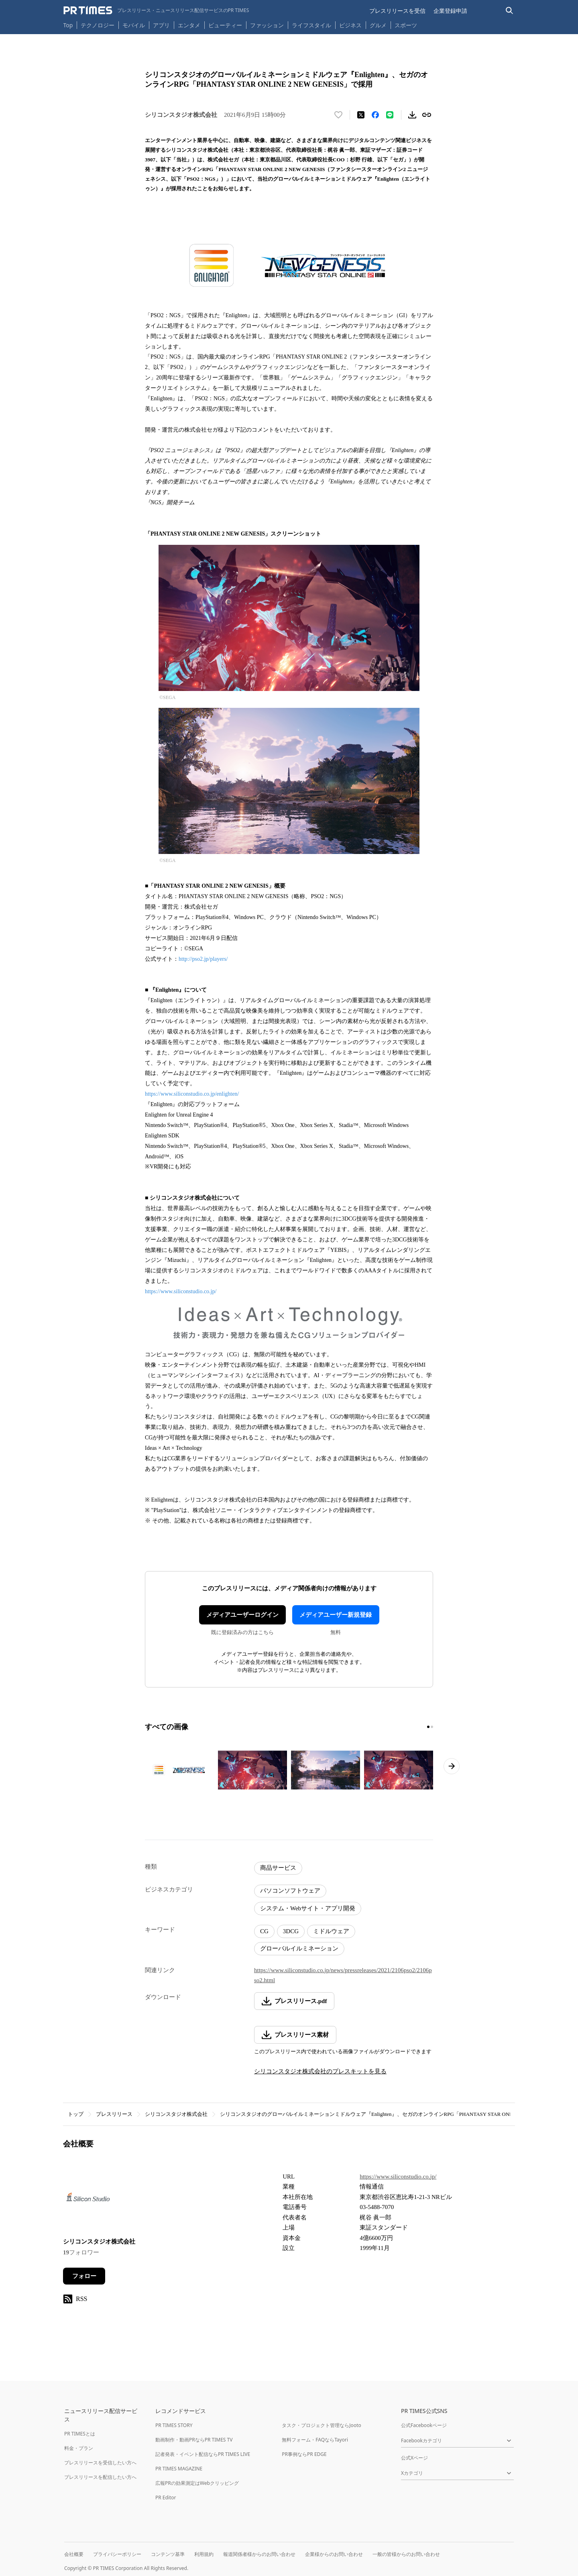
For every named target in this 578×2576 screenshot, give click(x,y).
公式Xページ (414, 2457)
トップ (75, 2114)
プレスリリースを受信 (397, 10)
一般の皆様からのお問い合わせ (406, 2554)
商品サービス (278, 1868)
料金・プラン (78, 2448)
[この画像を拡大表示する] (179, 1770)
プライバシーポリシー (117, 2554)
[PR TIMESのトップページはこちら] (156, 10)
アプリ (161, 25)
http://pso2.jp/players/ (203, 959)
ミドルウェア (331, 1931)
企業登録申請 (450, 10)
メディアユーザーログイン (242, 1615)
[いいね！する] (338, 114)
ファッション (267, 25)
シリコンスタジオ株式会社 (176, 2114)
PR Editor (165, 2497)
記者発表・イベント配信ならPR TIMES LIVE (202, 2454)
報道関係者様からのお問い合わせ (259, 2554)
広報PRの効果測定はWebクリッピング (197, 2483)
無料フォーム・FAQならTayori (315, 2439)
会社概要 (73, 2554)
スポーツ (406, 25)
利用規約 (204, 2554)
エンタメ (189, 25)
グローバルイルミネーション (299, 1948)
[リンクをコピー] (426, 114)
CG (264, 1931)
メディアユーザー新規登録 (335, 1615)
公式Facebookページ (424, 2425)
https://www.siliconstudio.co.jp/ (180, 1291)
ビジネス (350, 25)
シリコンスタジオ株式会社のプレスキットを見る (320, 2071)
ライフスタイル (311, 25)
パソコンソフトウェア (290, 1890)
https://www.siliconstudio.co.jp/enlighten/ (192, 1094)
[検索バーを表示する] (509, 10)
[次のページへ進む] (452, 1766)
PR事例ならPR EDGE (304, 2454)
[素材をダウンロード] (412, 114)
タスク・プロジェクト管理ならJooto (321, 2425)
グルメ (378, 25)
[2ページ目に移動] (432, 1727)
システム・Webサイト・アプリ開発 (307, 1908)
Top (68, 25)
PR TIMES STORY (174, 2425)
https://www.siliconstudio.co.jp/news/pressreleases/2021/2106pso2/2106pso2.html (343, 1975)
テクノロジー (97, 25)
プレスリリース (114, 2114)
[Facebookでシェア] (375, 114)
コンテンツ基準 (168, 2554)
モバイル (133, 25)
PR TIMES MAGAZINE (178, 2468)
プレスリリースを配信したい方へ (100, 2477)
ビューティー (225, 25)
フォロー (84, 2276)
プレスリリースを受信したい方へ (100, 2462)
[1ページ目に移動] (428, 1727)
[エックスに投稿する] (360, 114)
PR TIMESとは (79, 2433)
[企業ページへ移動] (88, 2199)
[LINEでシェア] (389, 114)
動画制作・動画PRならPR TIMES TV (193, 2439)
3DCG (291, 1931)
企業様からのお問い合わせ (334, 2554)
